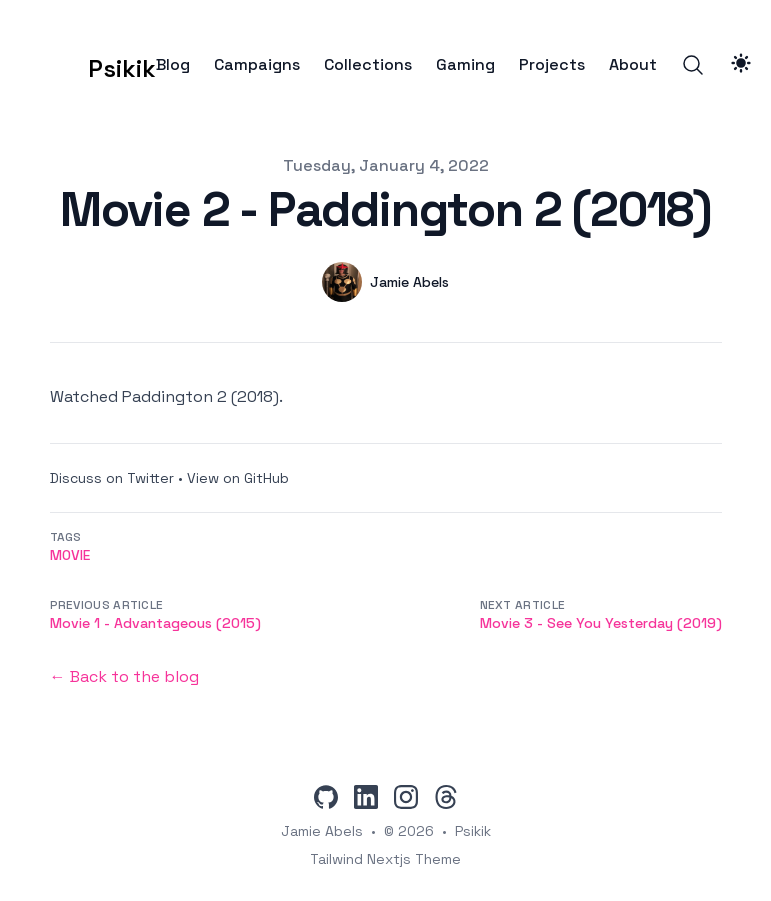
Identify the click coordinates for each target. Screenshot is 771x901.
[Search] (693, 65)
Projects (552, 65)
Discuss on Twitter (112, 478)
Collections (368, 65)
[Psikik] (91, 65)
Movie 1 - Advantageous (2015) (155, 623)
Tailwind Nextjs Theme (385, 859)
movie (70, 555)
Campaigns (257, 65)
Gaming (465, 65)
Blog (173, 65)
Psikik (473, 831)
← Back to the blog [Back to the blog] (124, 676)
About (633, 65)
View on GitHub (238, 478)
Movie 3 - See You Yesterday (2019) (601, 623)
